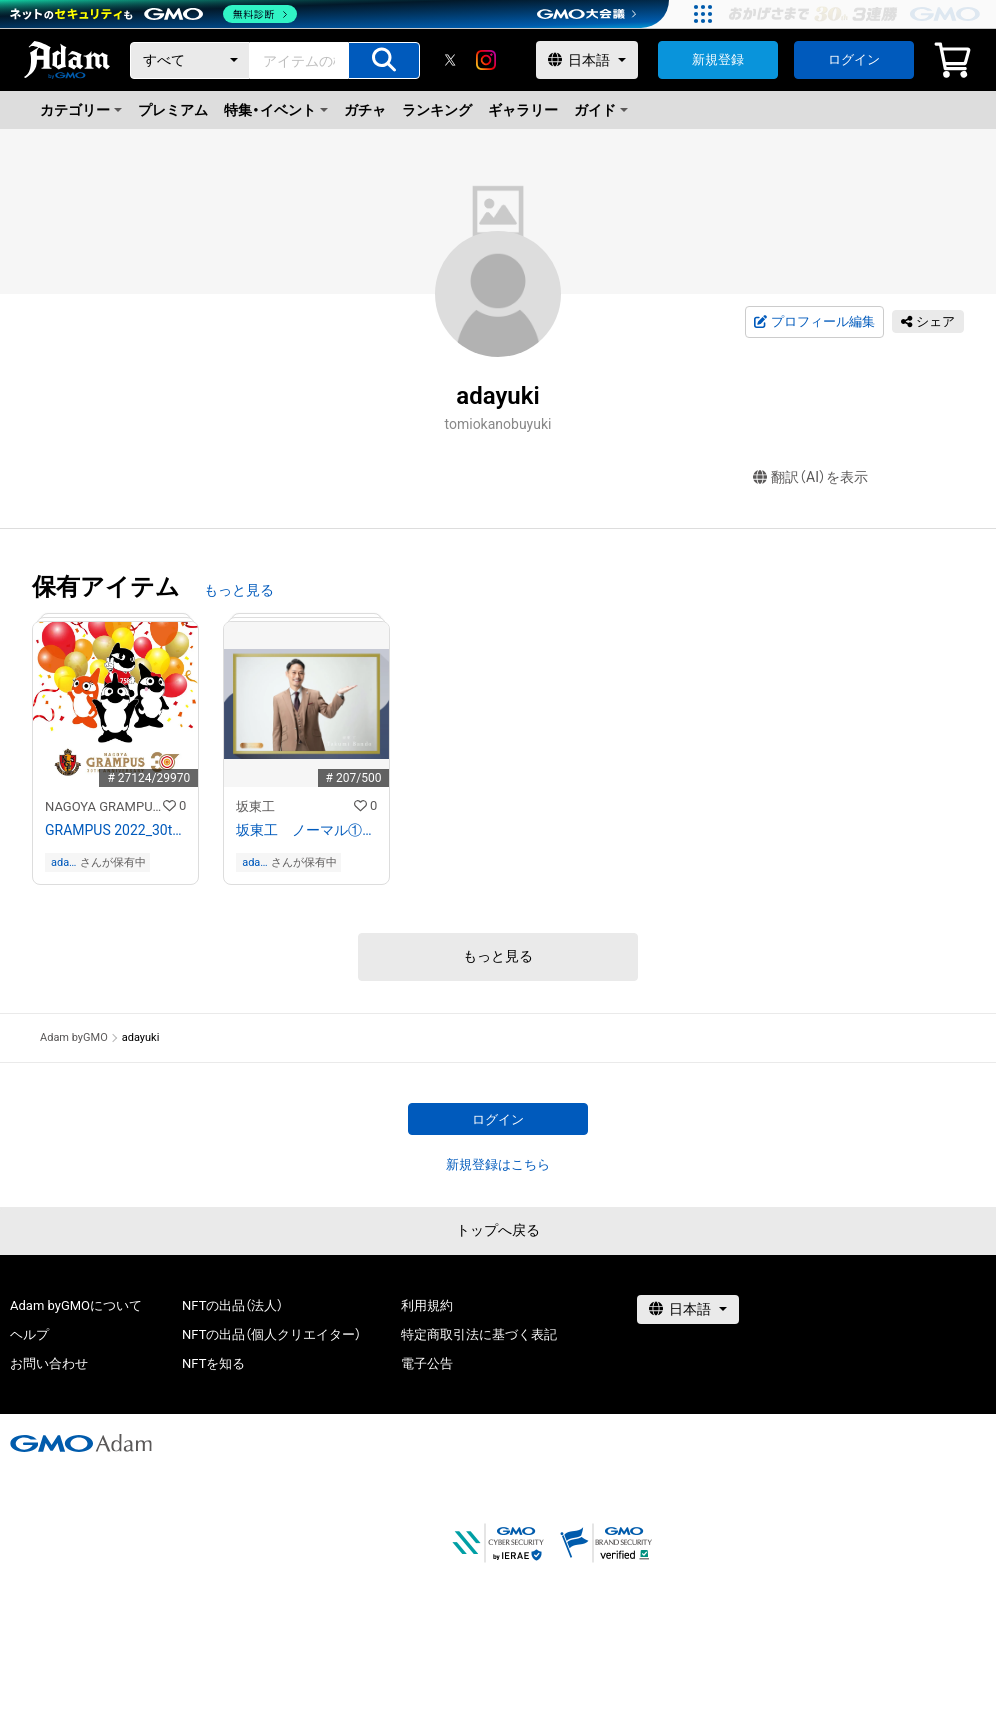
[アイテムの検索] (384, 60)
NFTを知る (213, 1363)
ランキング (437, 110)
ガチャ (365, 110)
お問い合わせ (49, 1363)
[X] (450, 60)
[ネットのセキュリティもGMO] (153, 14)
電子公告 (427, 1363)
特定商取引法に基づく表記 (479, 1334)
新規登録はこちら (498, 1164)
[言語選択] (587, 60)
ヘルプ (29, 1334)
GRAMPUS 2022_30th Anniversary (115, 830)
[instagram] (486, 60)
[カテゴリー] (190, 60)
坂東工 (255, 806)
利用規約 (427, 1305)
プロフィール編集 (814, 322)
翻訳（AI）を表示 (810, 477)
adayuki (62, 862)
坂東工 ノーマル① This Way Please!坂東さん (306, 830)
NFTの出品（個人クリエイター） (271, 1334)
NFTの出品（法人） (232, 1305)
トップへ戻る (498, 1230)
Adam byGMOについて (76, 1305)
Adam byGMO (74, 1037)
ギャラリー (523, 110)
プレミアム (173, 110)
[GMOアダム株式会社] (81, 1443)
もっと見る (239, 590)
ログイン (854, 59)
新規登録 (718, 59)
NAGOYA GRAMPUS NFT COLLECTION (104, 806)
